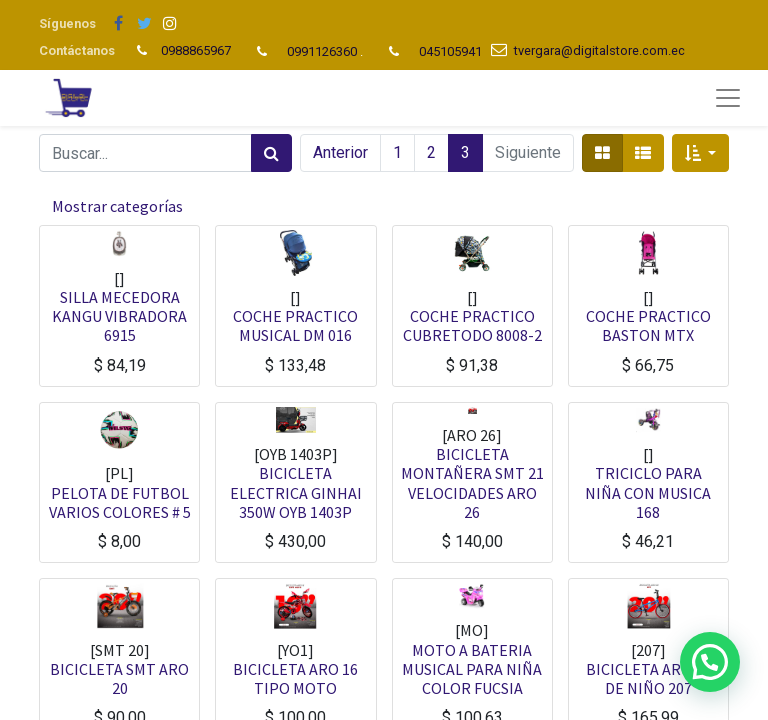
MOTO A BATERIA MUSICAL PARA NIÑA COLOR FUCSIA (472, 669)
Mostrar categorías (117, 206)
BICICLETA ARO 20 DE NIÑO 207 (648, 678)
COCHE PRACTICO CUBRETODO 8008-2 (472, 325)
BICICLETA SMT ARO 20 (119, 678)
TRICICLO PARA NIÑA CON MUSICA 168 (648, 492)
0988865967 (197, 50)
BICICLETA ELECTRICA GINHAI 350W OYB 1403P (296, 492)
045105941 (450, 51)
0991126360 (322, 51)
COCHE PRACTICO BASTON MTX (648, 325)
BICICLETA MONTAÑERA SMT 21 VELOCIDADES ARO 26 (472, 483)
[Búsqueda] (271, 153)
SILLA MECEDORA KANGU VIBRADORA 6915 (119, 316)
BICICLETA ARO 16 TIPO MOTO (295, 678)
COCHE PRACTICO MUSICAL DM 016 (295, 325)
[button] (700, 153)
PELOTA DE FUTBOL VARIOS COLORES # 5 (120, 502)
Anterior (340, 152)
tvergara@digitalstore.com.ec (599, 50)
